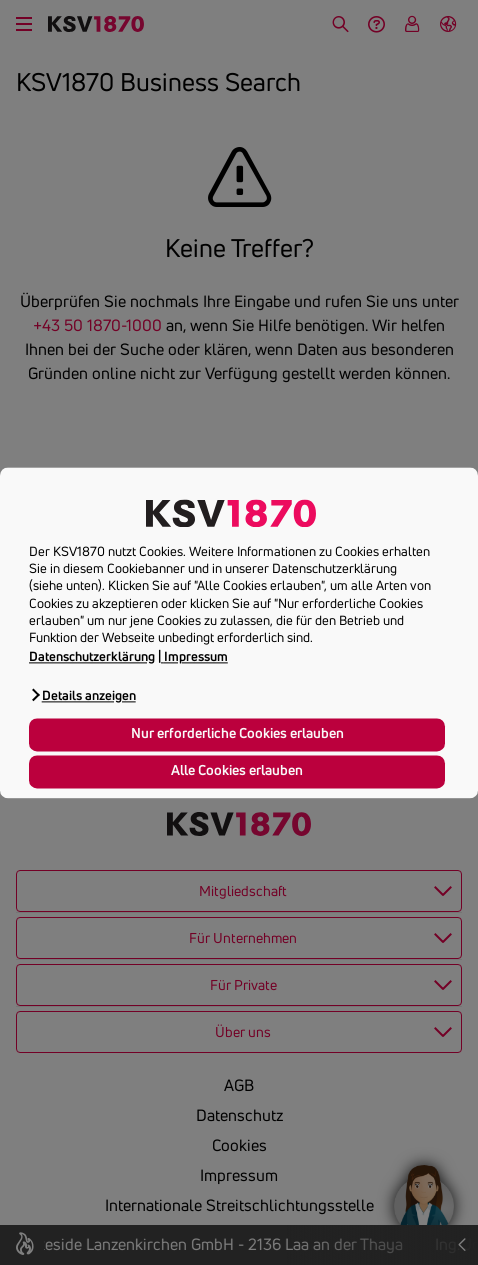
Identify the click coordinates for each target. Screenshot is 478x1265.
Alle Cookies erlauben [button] (237, 771)
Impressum (196, 656)
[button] (82, 694)
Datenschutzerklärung (92, 656)
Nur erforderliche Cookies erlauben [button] (237, 734)
